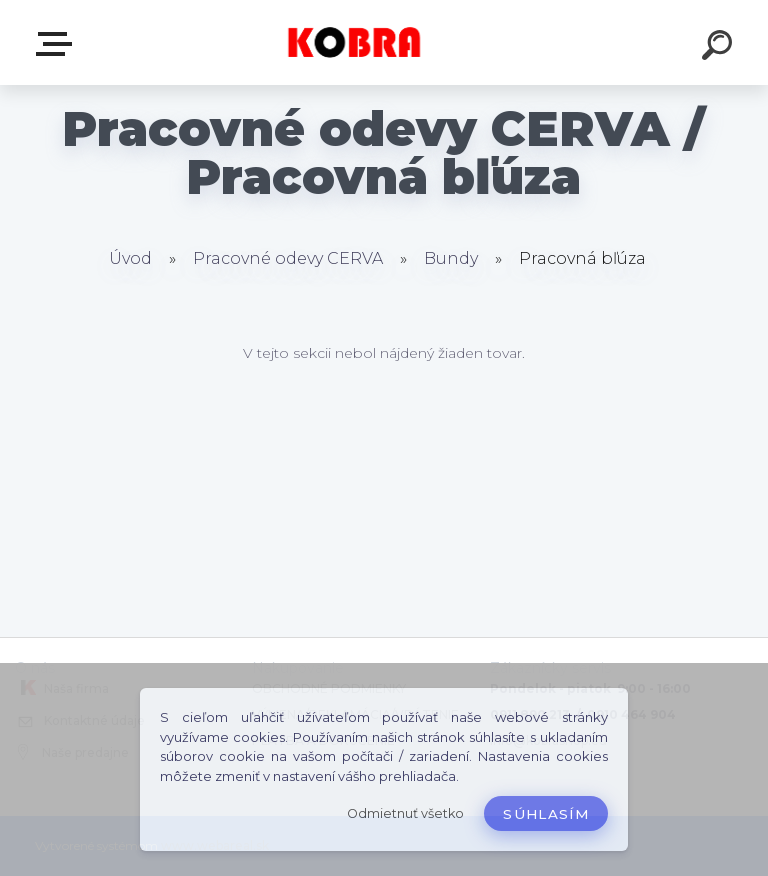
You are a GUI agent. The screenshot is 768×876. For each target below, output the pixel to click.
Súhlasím (546, 814)
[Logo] (354, 42)
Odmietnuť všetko (405, 813)
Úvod (130, 258)
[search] (720, 48)
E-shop (58, 44)
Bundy (451, 258)
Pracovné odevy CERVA (288, 258)
